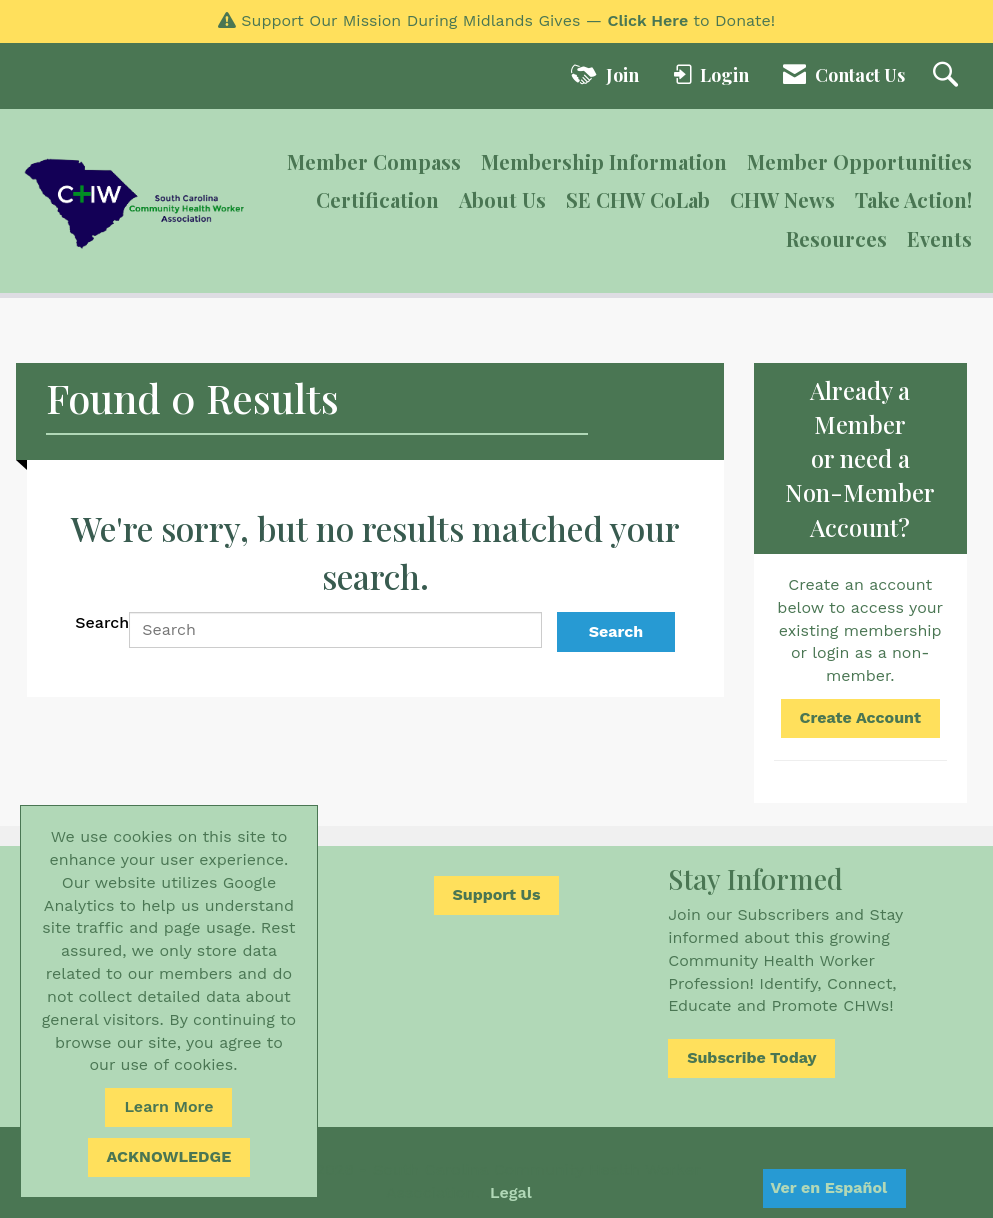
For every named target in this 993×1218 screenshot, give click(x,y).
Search (102, 622)
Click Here (647, 20)
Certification (377, 199)
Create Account (860, 717)
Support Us (497, 894)
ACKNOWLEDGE (169, 1156)
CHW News (782, 199)
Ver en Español (828, 1187)
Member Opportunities (859, 161)
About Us (502, 199)
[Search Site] (948, 76)
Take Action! (913, 199)
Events (939, 238)
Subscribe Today (751, 1057)
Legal (511, 1192)
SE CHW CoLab (638, 199)
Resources (836, 238)
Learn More (168, 1106)
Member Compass (374, 161)
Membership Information (604, 161)
